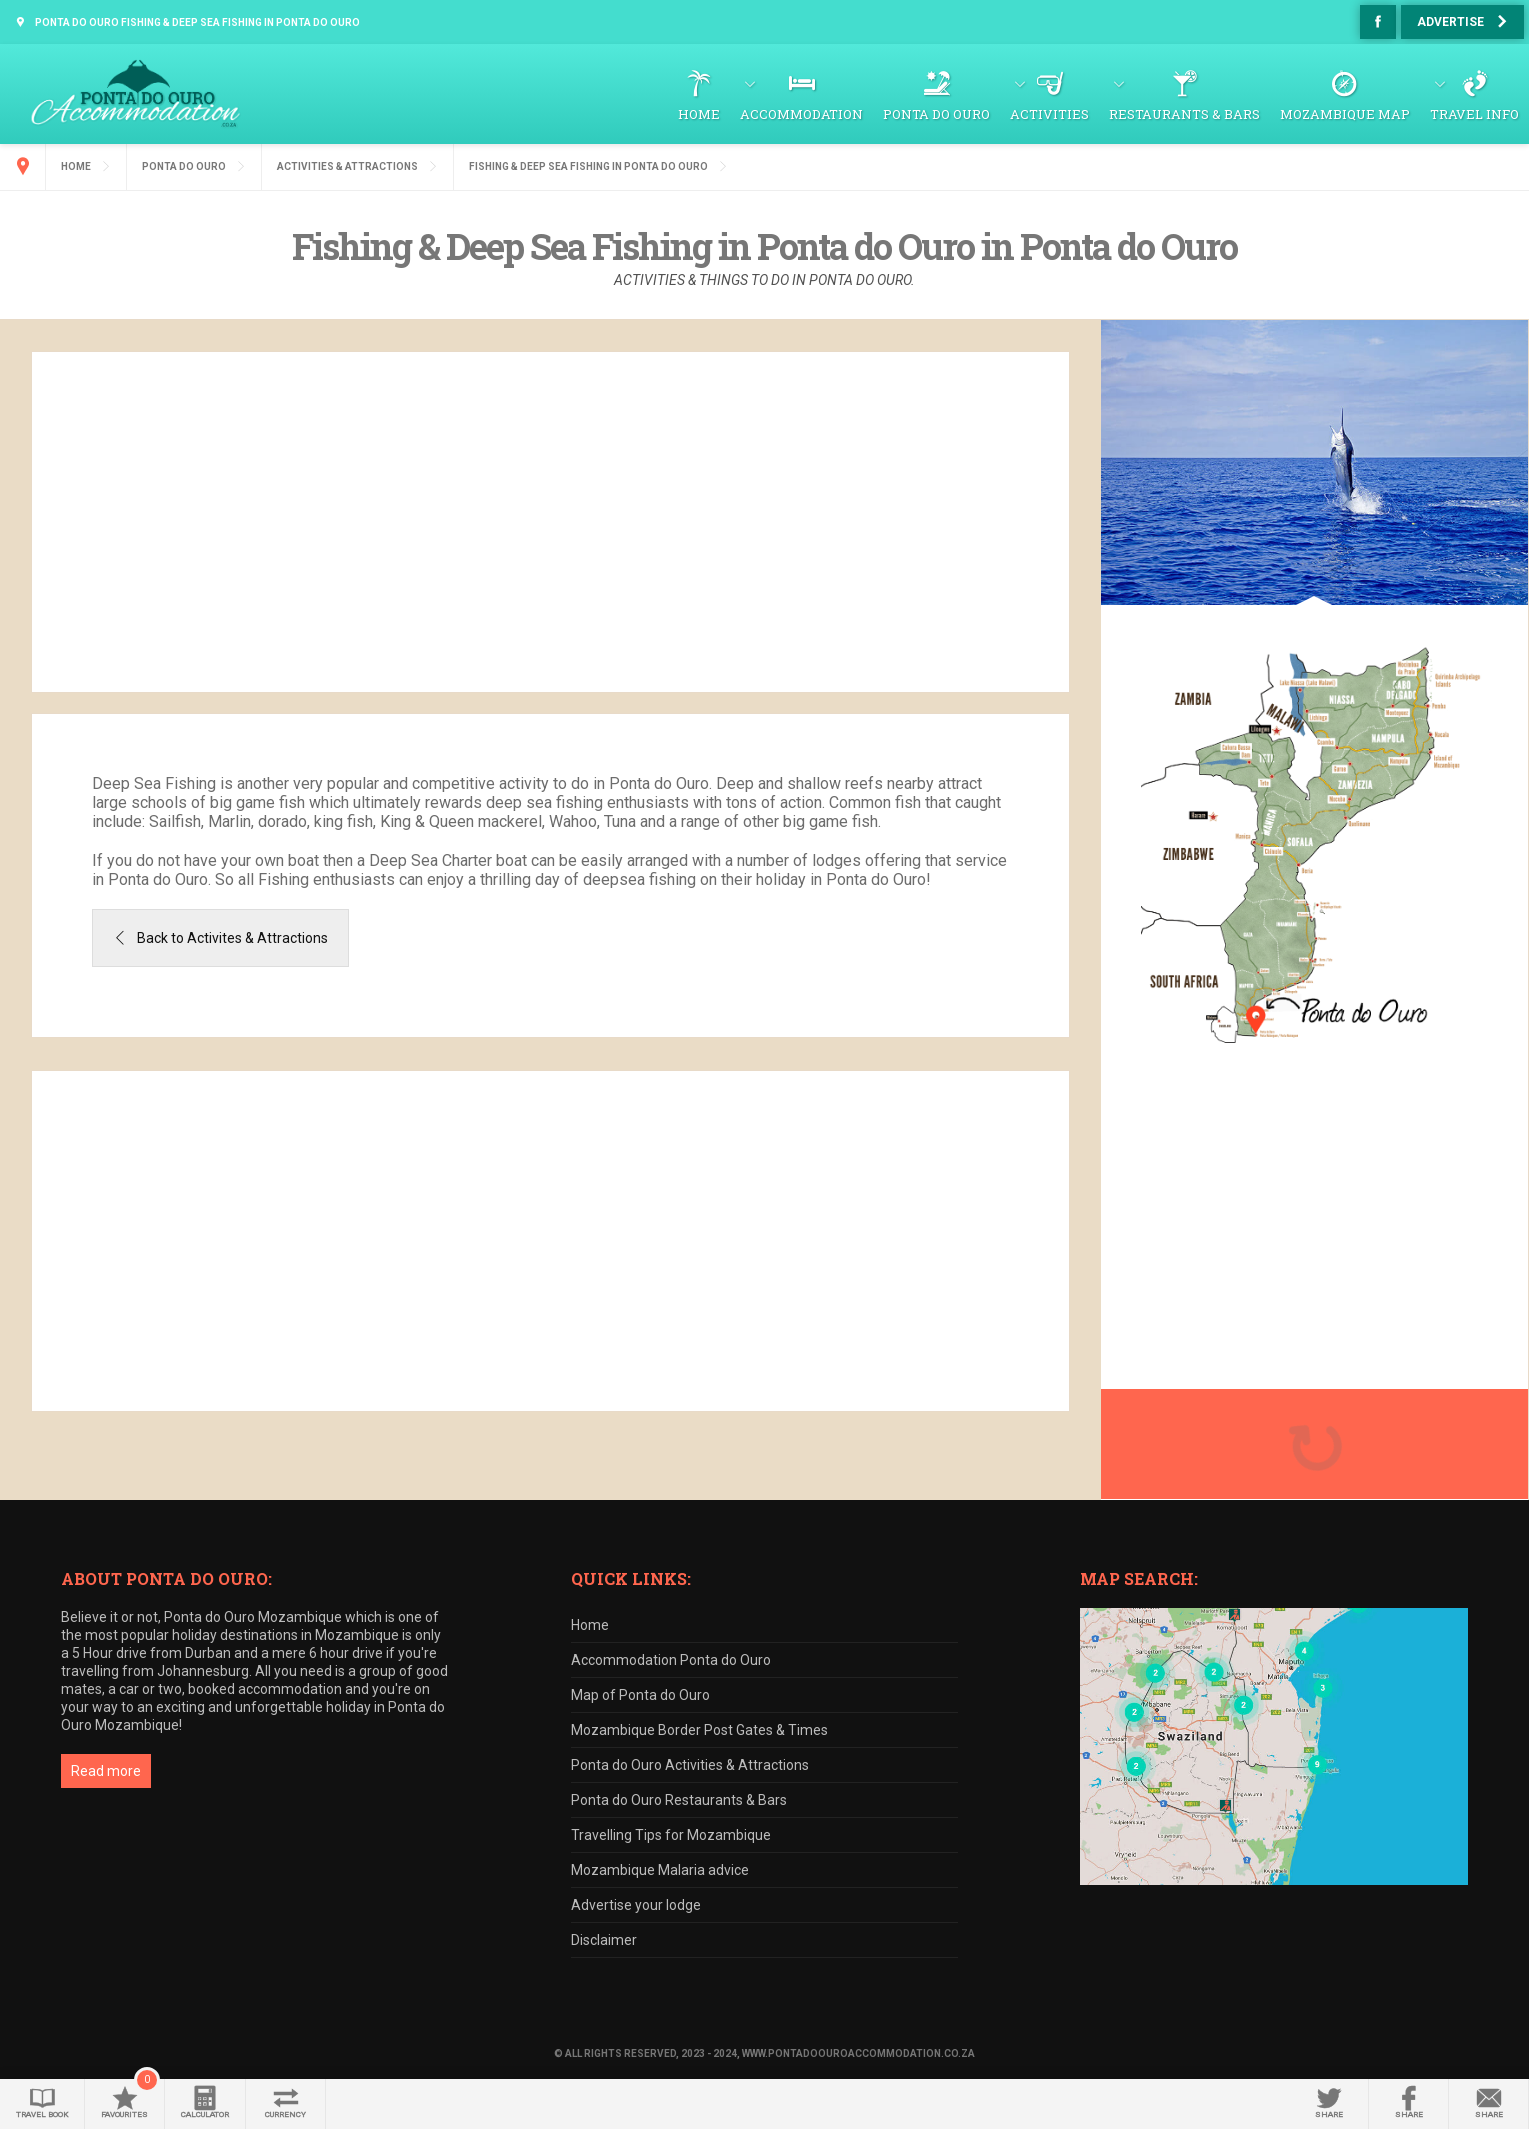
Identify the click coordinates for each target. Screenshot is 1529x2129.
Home (699, 114)
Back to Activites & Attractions (232, 938)
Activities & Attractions (347, 166)
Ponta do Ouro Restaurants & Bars (679, 1800)
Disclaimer (604, 1940)
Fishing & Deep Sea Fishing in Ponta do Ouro (588, 166)
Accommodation (801, 114)
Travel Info (1474, 114)
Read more (106, 1771)
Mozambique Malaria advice (660, 1870)
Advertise (1450, 22)
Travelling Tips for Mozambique (671, 1835)
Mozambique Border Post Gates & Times (699, 1730)
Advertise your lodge (636, 1905)
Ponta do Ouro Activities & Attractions (690, 1765)
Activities (1049, 114)
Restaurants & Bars (1184, 114)
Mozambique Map (1345, 114)
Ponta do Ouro (936, 114)
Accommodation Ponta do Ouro (671, 1660)
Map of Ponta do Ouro (640, 1695)
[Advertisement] (551, 522)
